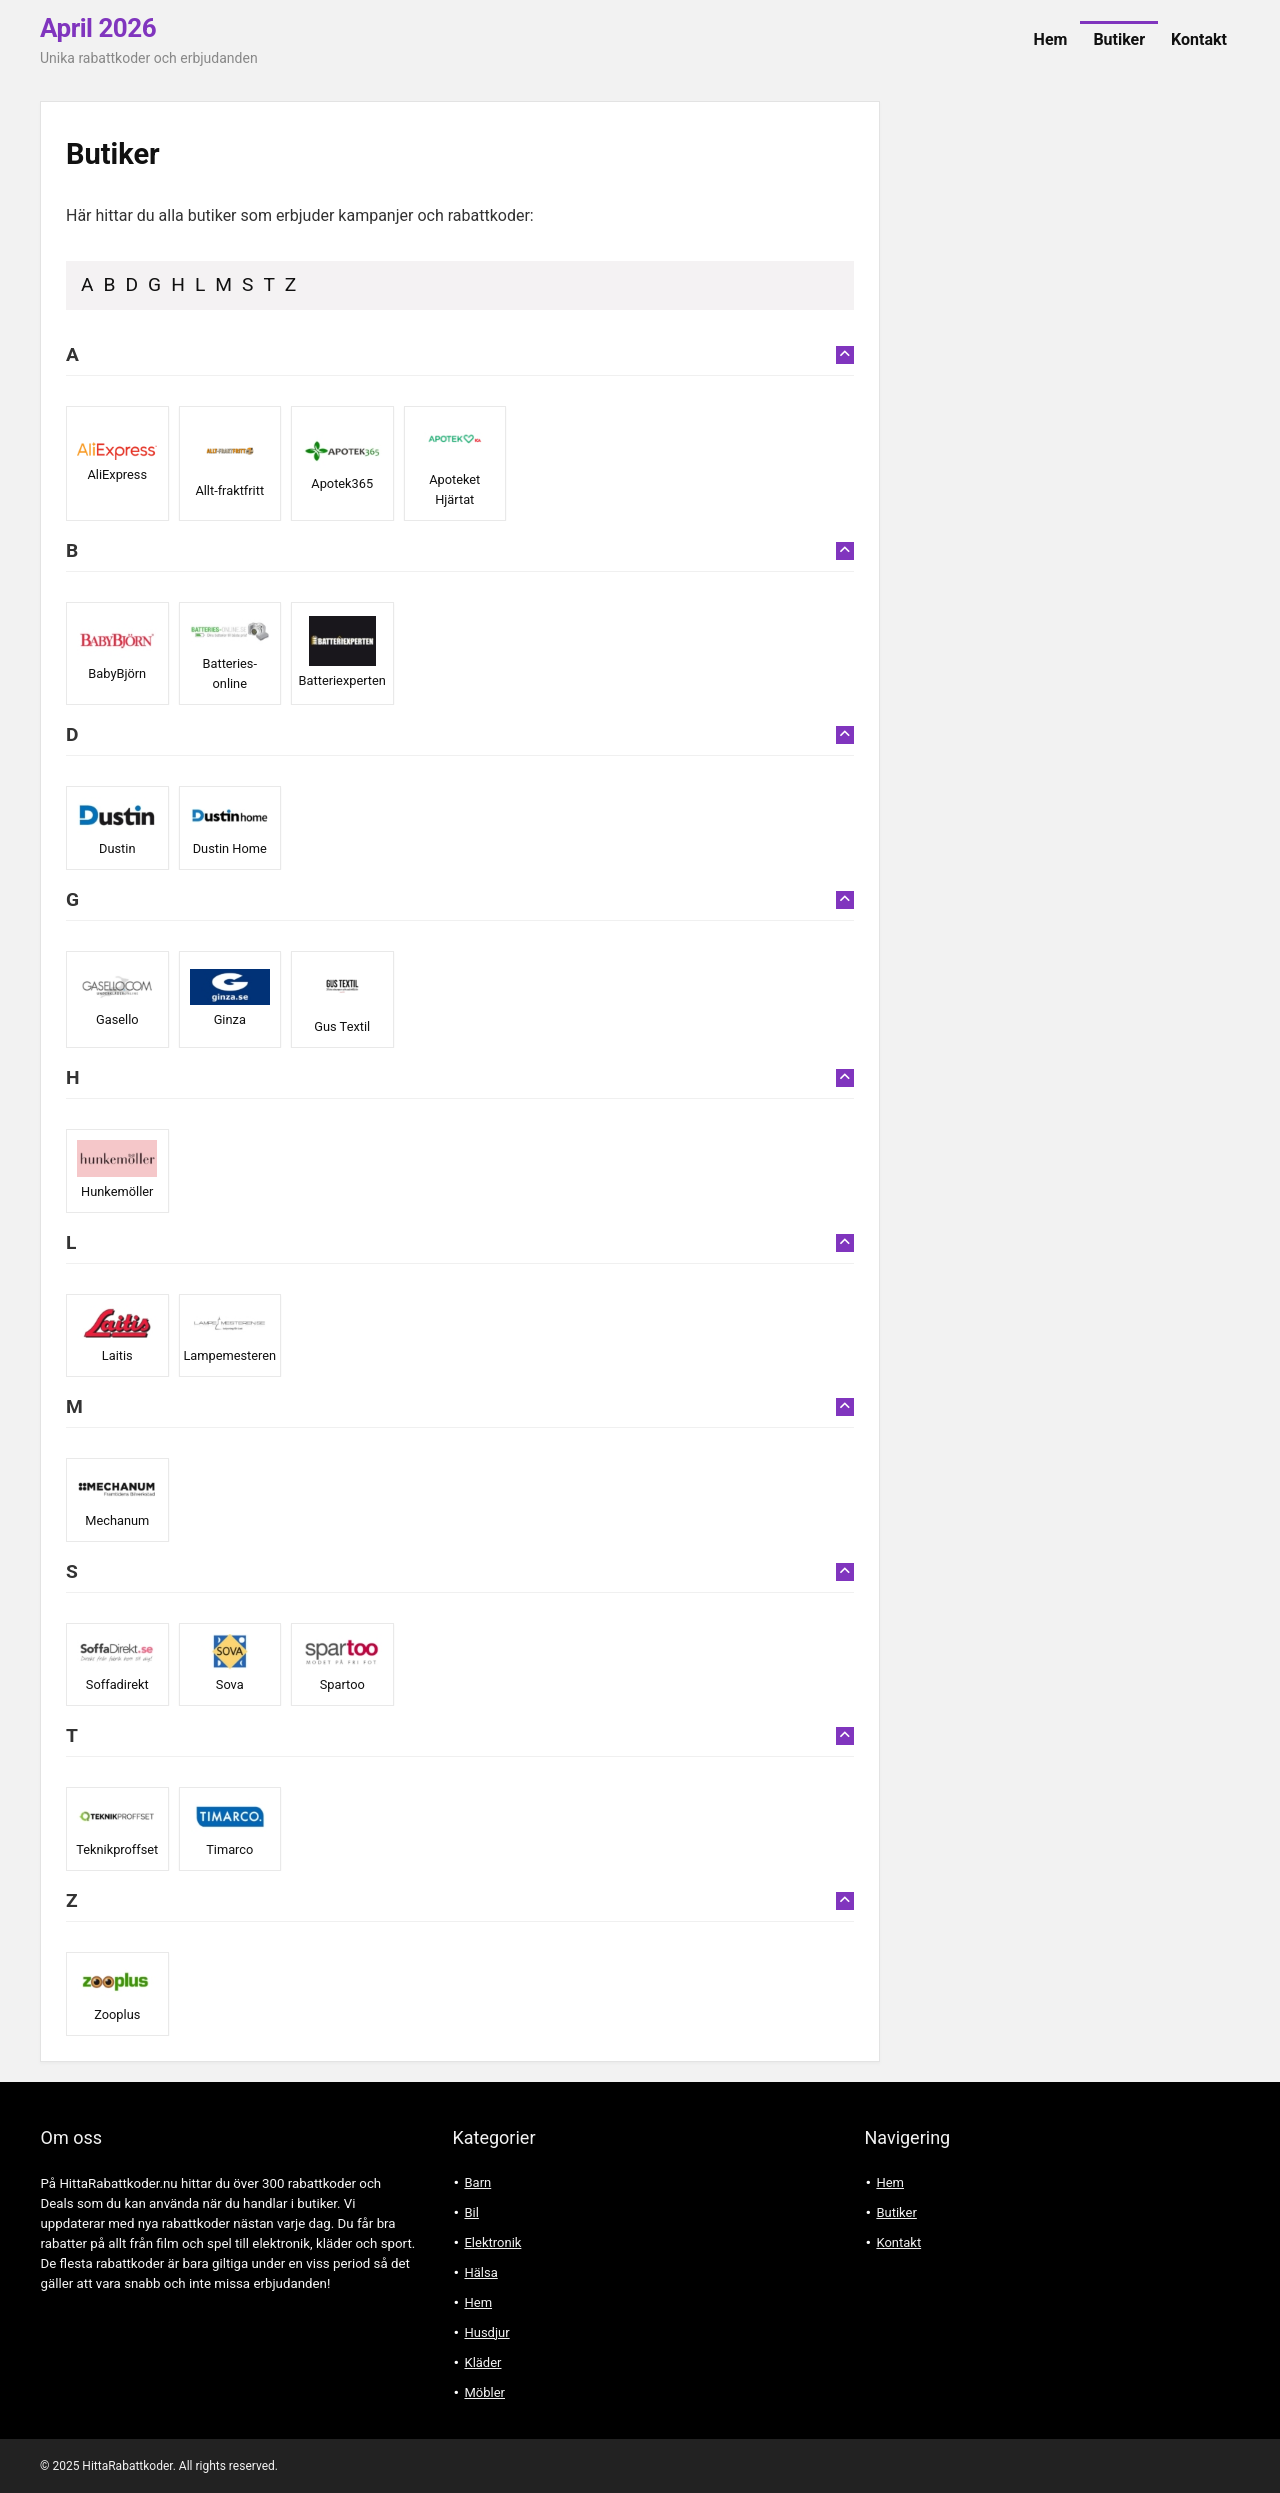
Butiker (1119, 39)
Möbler (484, 2392)
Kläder (482, 2362)
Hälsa (480, 2272)
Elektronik (492, 2242)
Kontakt (1199, 39)
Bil (471, 2212)
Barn (477, 2182)
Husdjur (486, 2332)
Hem (1051, 39)
